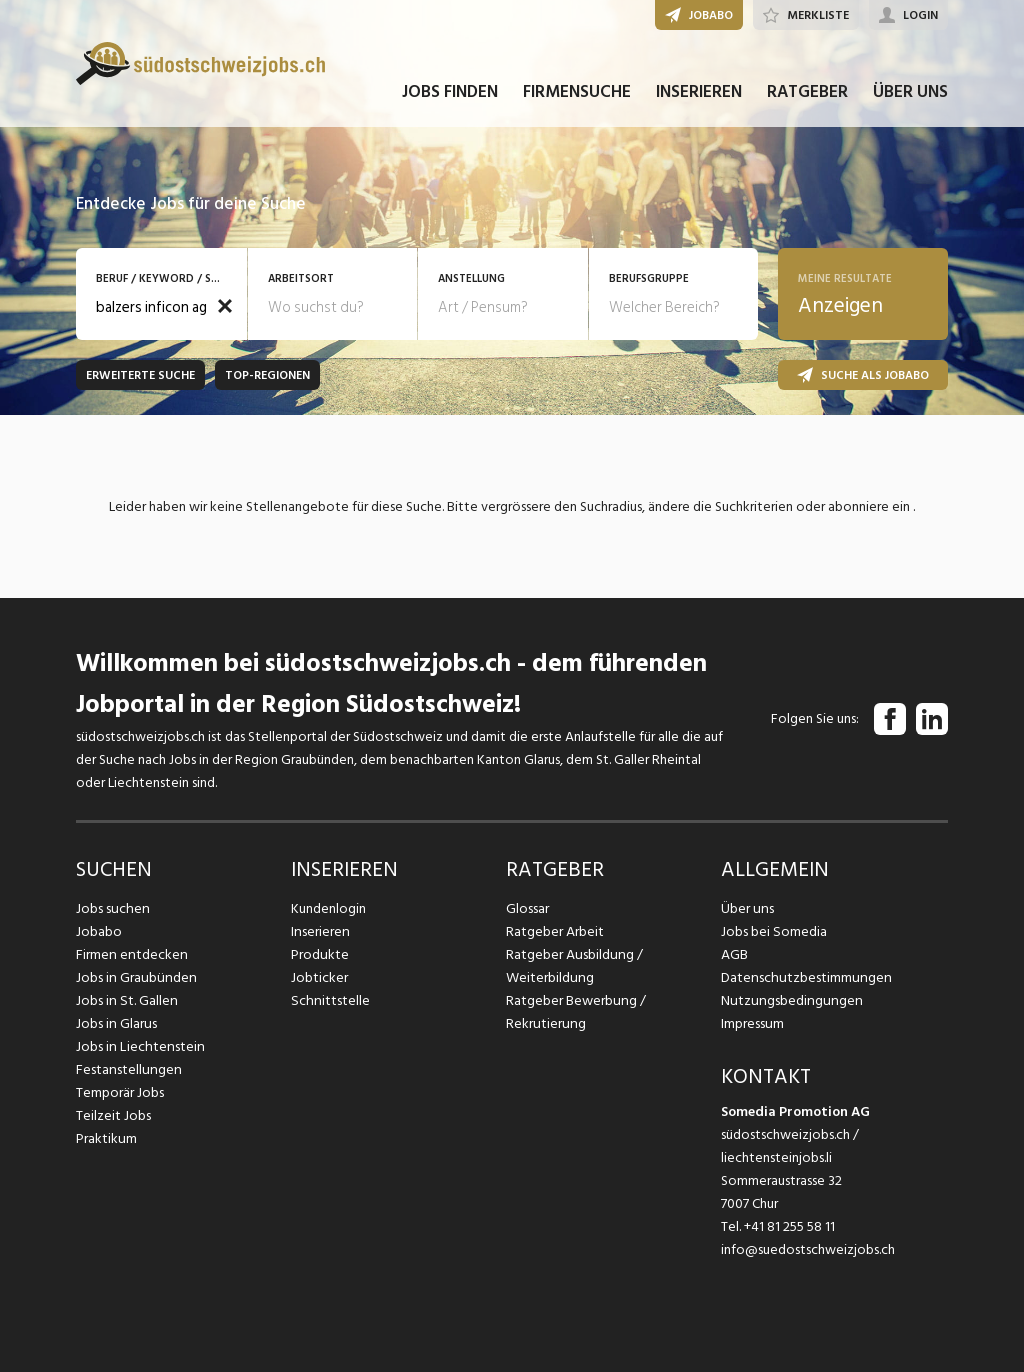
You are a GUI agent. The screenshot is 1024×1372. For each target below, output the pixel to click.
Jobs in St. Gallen (125, 1000)
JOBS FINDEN (450, 98)
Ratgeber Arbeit (555, 931)
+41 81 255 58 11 (789, 1226)
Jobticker (319, 977)
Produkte (319, 954)
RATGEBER (807, 98)
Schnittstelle (329, 1000)
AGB (734, 954)
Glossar (527, 908)
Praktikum (106, 1138)
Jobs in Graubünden (134, 977)
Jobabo (99, 931)
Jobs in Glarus (115, 1023)
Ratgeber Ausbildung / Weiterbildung (573, 966)
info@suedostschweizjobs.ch (808, 1249)
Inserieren (319, 931)
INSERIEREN (699, 98)
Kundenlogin (328, 908)
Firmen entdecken (130, 954)
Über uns (746, 908)
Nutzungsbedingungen (788, 1000)
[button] (225, 306)
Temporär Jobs (120, 1092)
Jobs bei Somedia (773, 931)
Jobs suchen (111, 908)
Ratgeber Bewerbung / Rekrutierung (575, 1012)
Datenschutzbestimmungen (803, 977)
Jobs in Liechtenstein (138, 1046)
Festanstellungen (127, 1069)
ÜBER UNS (910, 98)
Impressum (752, 1023)
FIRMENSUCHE (577, 98)
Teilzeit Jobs (113, 1115)
